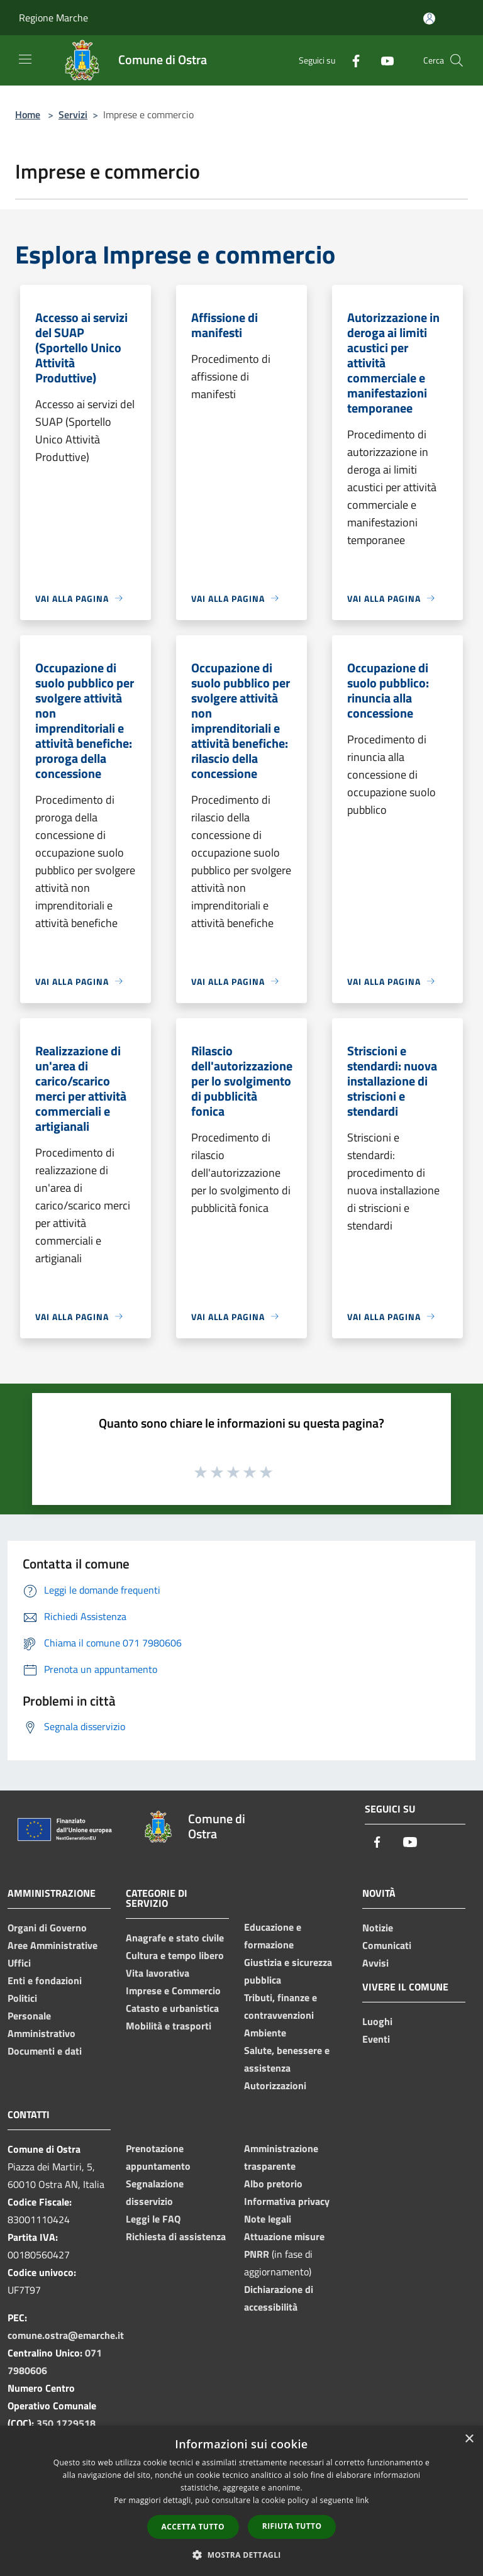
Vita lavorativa (157, 1972)
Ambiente (265, 2032)
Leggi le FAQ (153, 2218)
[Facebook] (351, 60)
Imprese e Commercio (173, 1990)
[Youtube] (382, 60)
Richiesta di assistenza (176, 2236)
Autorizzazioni (275, 2085)
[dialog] (241, 2501)
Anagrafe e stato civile (175, 1937)
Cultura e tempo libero (175, 1955)
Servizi (72, 114)
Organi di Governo (47, 1927)
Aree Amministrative (52, 1945)
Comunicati (386, 1945)
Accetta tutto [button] (193, 2526)
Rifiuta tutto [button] (292, 2526)
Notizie (377, 1927)
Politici (22, 1998)
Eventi (376, 2038)
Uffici (19, 1962)
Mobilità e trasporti (168, 2025)
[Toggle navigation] (25, 59)
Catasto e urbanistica (172, 2008)
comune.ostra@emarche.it (66, 2335)
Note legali (267, 2218)
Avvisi (375, 1962)
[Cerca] (456, 60)
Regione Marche (53, 17)
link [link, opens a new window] (362, 2500)
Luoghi (377, 2021)
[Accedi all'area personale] (429, 18)
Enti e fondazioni (45, 1980)
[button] (241, 2554)
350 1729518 (66, 2423)
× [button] (469, 2439)
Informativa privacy (287, 2201)
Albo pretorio (273, 2183)
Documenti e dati (45, 2050)
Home (27, 114)
